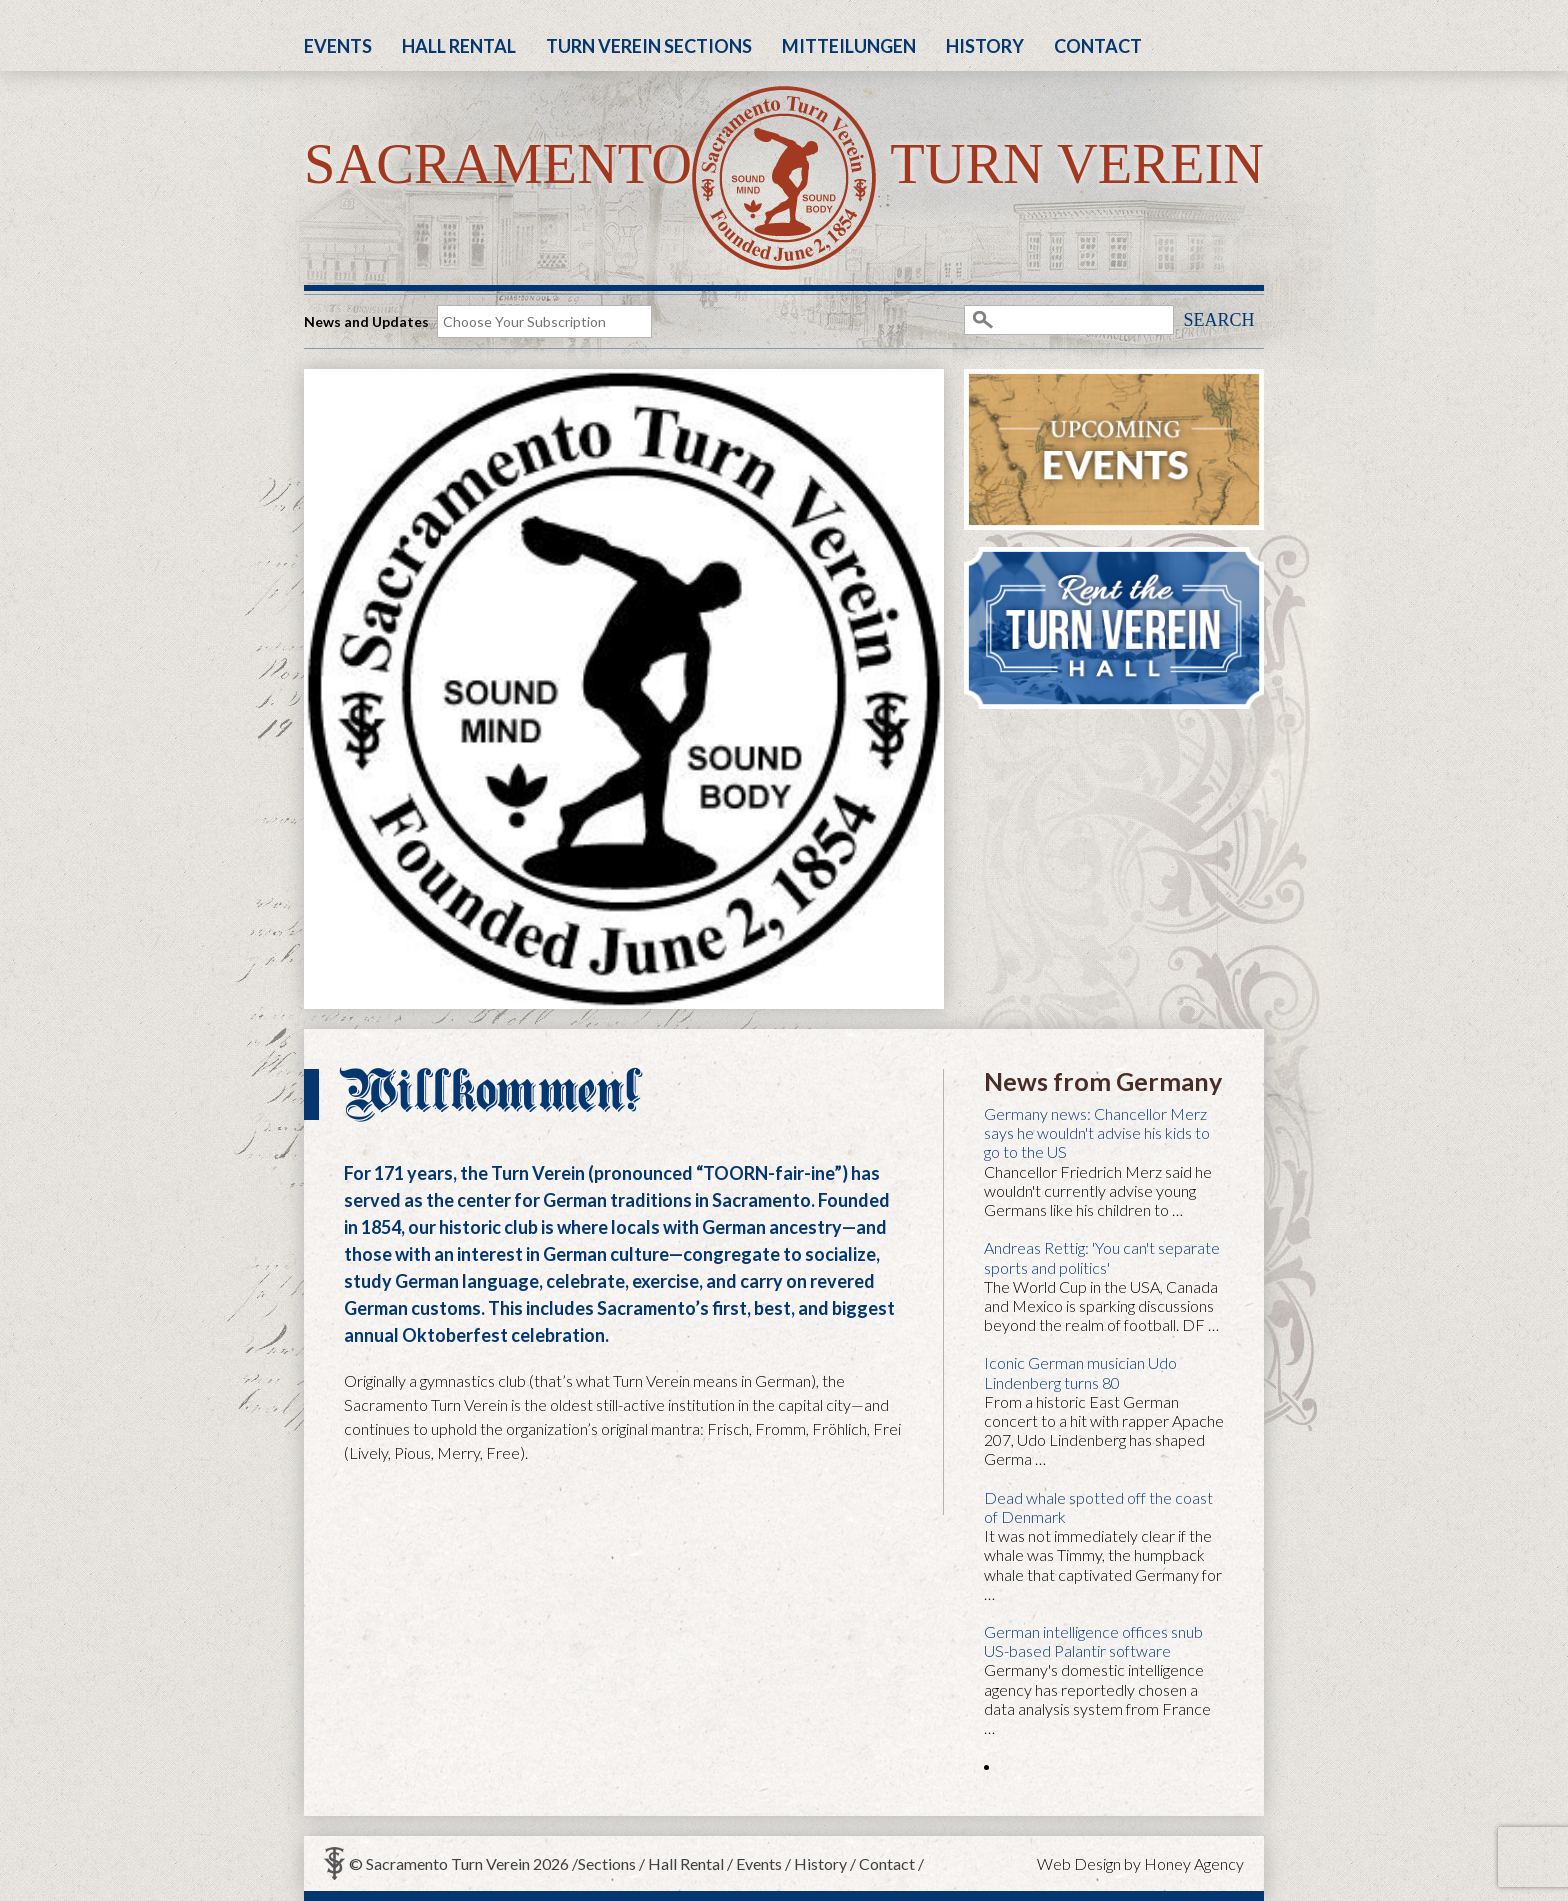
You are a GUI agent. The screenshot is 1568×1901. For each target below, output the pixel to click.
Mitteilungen (849, 46)
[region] (624, 689)
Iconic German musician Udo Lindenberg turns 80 (1080, 1372)
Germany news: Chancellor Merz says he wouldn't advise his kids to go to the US (1097, 1132)
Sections (607, 1863)
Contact (1098, 46)
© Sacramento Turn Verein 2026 (459, 1863)
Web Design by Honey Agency (1140, 1863)
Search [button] (1218, 320)
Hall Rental (459, 46)
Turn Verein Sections (649, 46)
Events (338, 46)
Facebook (1244, 35)
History (985, 46)
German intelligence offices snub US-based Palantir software (1093, 1641)
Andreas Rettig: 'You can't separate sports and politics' (1102, 1257)
